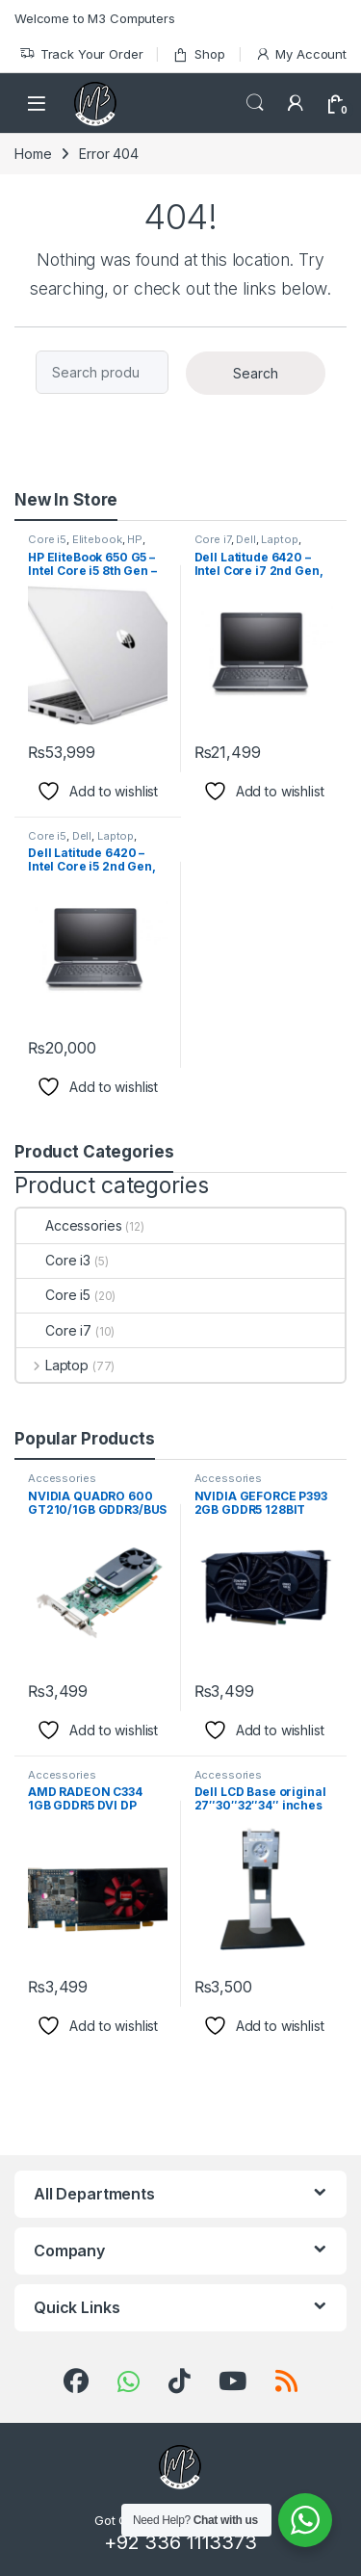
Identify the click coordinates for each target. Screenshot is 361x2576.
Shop (198, 54)
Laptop (279, 539)
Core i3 (53, 1260)
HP (134, 539)
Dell (245, 539)
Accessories (68, 1225)
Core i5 (47, 539)
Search (255, 103)
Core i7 (212, 539)
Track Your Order (81, 54)
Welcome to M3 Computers (94, 18)
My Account (301, 54)
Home (32, 153)
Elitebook (97, 539)
